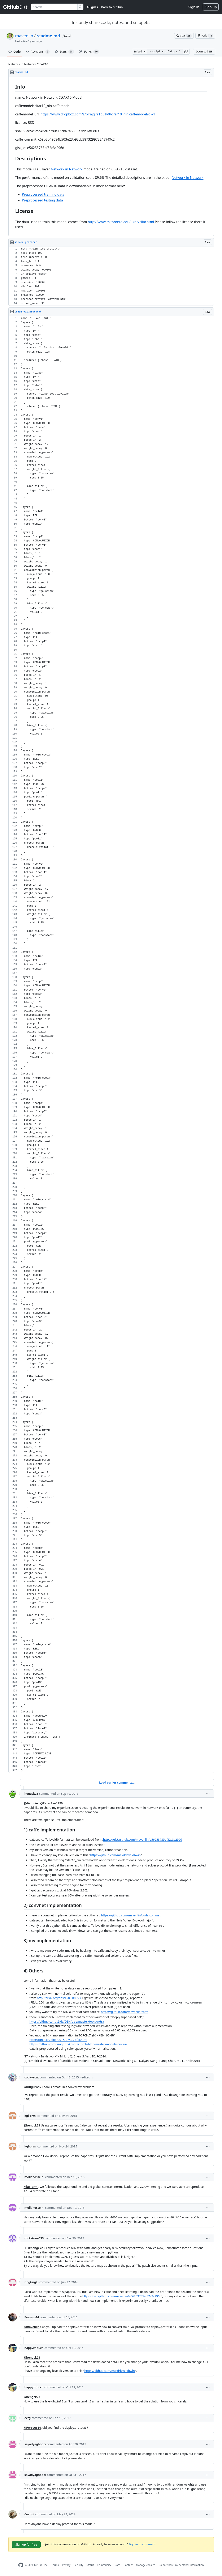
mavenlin (24, 36)
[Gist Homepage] (15, 6)
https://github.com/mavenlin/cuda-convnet (130, 1915)
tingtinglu (32, 2282)
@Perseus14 (32, 2428)
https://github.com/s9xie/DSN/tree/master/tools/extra (67, 2021)
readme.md (48, 36)
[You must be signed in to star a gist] (184, 36)
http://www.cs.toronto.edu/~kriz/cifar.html (121, 222)
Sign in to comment (142, 2544)
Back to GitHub (112, 7)
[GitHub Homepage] (20, 2565)
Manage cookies (145, 2565)
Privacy (66, 2565)
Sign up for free (26, 2544)
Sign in (193, 7)
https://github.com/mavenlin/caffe (124, 2012)
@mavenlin (32, 2327)
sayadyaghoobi (35, 2444)
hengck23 (31, 1794)
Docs (117, 2565)
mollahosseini (34, 2177)
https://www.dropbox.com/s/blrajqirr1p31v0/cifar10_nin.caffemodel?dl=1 (97, 114)
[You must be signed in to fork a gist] (205, 36)
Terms (55, 2565)
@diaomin (31, 1803)
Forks (89, 52)
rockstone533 (34, 2238)
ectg (28, 2418)
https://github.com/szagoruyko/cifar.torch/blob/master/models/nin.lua (78, 2044)
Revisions (38, 52)
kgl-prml (31, 2116)
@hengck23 (32, 2125)
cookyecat (32, 2077)
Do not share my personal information (181, 2565)
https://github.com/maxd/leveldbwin (115, 1855)
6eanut (30, 2514)
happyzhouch (34, 2348)
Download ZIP (204, 51)
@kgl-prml (31, 2187)
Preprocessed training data (43, 194)
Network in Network (66, 169)
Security (78, 2565)
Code (14, 52)
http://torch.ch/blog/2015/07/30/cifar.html (58, 2040)
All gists (92, 7)
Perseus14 (32, 2317)
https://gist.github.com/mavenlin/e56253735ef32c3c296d (142, 1839)
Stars (64, 52)
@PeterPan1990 (51, 1803)
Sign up (211, 7)
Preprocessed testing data (42, 200)
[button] (186, 52)
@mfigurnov (32, 2087)
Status (90, 2565)
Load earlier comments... (117, 1782)
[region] (111, 156)
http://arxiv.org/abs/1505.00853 (59, 1998)
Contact (127, 2565)
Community (104, 2565)
